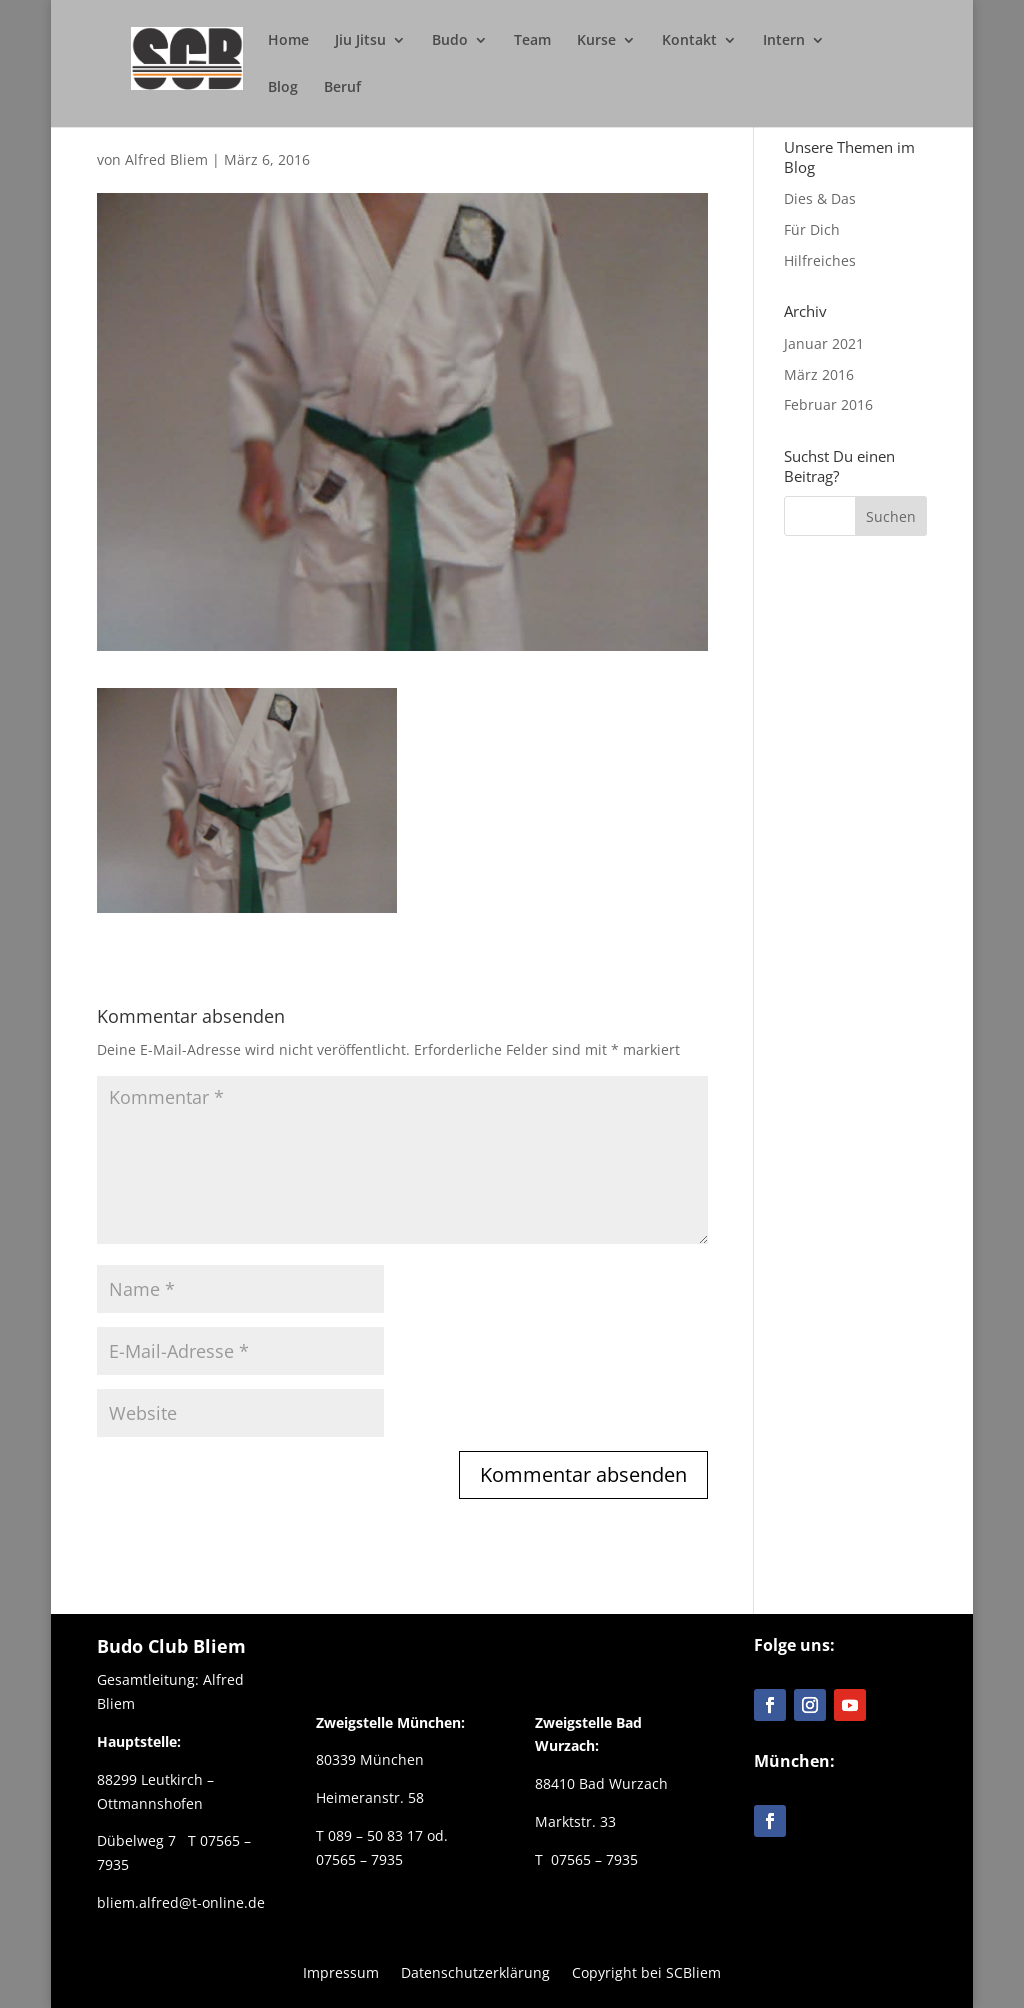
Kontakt (689, 41)
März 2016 (819, 374)
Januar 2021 (824, 343)
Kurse (596, 41)
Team (532, 41)
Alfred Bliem (166, 159)
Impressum (341, 1971)
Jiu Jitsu (360, 41)
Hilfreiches (820, 260)
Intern (784, 41)
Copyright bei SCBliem (646, 1971)
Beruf (342, 88)
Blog (283, 88)
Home (288, 41)
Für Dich (812, 229)
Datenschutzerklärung (475, 1971)
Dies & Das (820, 198)
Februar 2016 (828, 404)
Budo (450, 41)
